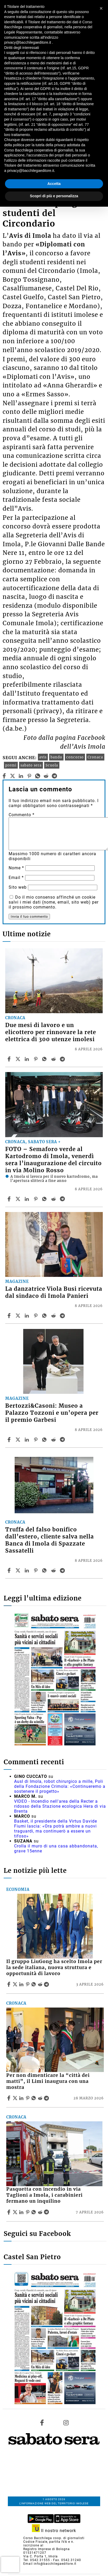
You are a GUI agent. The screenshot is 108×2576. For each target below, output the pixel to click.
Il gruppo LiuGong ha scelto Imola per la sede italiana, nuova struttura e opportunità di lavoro (54, 1967)
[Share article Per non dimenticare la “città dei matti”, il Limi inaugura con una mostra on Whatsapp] (34, 2098)
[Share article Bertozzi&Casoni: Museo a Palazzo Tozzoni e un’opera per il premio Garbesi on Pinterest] (36, 1439)
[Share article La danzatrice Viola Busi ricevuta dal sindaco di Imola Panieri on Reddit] (54, 1315)
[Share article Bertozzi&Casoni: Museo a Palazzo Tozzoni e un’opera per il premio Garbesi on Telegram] (63, 1439)
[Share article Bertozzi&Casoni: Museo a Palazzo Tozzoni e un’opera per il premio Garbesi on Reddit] (54, 1439)
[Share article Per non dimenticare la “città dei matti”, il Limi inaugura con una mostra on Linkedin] (22, 2098)
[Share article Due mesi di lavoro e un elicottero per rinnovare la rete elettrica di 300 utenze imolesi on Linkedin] (27, 1059)
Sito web (18, 887)
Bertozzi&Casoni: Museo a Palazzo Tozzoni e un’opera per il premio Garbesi (52, 1412)
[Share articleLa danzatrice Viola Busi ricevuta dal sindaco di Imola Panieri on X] (18, 1315)
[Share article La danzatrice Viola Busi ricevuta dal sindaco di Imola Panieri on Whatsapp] (45, 1315)
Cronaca (95, 757)
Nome (16, 867)
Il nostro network (54, 2530)
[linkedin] (21, 776)
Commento (22, 814)
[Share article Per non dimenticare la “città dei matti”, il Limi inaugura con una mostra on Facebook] (9, 2098)
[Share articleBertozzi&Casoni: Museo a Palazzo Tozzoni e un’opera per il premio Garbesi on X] (18, 1439)
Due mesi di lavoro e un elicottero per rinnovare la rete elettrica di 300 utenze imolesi (50, 1032)
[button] (101, 8)
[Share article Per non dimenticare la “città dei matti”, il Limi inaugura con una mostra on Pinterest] (28, 2098)
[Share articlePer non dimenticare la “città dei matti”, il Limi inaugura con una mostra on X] (16, 2098)
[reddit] (46, 776)
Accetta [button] (54, 184)
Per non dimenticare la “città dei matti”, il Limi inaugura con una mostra (48, 2081)
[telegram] (54, 776)
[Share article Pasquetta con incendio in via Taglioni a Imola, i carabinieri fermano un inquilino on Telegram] (47, 2212)
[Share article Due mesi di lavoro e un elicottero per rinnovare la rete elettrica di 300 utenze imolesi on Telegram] (63, 1059)
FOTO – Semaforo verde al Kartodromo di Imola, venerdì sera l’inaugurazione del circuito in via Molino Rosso (53, 1160)
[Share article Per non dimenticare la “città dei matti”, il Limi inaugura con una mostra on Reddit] (41, 2098)
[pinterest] (29, 776)
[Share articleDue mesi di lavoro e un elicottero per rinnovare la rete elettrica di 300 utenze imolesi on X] (18, 1059)
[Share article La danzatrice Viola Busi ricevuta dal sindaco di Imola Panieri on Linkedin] (27, 1315)
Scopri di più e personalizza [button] (54, 196)
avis (43, 757)
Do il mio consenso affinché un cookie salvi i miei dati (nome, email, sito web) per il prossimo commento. (54, 902)
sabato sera (31, 765)
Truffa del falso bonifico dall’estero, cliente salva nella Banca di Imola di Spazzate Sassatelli (49, 1540)
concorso (75, 757)
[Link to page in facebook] (42, 2422)
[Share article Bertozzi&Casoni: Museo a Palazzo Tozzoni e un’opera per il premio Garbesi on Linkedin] (27, 1439)
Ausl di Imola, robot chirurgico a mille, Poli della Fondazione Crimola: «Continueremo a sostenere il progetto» (59, 1786)
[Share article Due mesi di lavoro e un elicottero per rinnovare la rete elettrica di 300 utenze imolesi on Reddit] (54, 1059)
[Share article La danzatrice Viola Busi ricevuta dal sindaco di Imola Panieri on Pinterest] (36, 1315)
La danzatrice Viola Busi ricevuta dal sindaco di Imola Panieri (53, 1292)
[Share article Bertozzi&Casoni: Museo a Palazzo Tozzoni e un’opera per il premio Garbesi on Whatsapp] (45, 1439)
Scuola (52, 765)
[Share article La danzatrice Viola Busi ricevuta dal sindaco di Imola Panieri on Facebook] (10, 1315)
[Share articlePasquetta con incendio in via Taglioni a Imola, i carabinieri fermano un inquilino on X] (16, 2212)
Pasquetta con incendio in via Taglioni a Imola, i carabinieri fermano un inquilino (44, 2195)
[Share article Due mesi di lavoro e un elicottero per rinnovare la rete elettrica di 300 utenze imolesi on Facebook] (10, 1059)
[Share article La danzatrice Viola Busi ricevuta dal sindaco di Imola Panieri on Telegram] (63, 1315)
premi (10, 765)
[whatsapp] (38, 776)
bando (56, 757)
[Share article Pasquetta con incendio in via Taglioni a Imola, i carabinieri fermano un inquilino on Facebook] (9, 2212)
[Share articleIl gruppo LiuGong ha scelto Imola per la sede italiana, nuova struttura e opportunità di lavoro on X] (16, 1984)
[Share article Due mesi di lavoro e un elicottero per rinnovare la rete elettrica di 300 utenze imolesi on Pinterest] (36, 1059)
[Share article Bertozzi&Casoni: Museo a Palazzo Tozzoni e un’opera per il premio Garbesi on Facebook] (10, 1439)
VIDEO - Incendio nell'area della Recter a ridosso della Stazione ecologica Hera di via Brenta (60, 1806)
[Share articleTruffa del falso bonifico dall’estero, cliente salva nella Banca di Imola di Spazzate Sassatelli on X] (18, 1570)
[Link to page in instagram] (66, 2422)
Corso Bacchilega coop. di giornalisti (53, 2538)
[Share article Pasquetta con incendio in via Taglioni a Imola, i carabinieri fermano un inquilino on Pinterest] (28, 2212)
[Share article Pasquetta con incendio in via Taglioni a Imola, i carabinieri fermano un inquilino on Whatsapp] (34, 2212)
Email (16, 877)
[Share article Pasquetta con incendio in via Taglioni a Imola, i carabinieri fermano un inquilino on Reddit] (41, 2212)
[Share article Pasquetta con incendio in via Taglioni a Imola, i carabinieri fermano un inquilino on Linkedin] (22, 2212)
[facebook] (4, 776)
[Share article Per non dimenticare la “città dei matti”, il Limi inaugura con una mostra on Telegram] (47, 2098)
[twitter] (12, 776)
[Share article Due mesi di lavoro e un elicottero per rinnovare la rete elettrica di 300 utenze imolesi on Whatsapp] (45, 1059)
